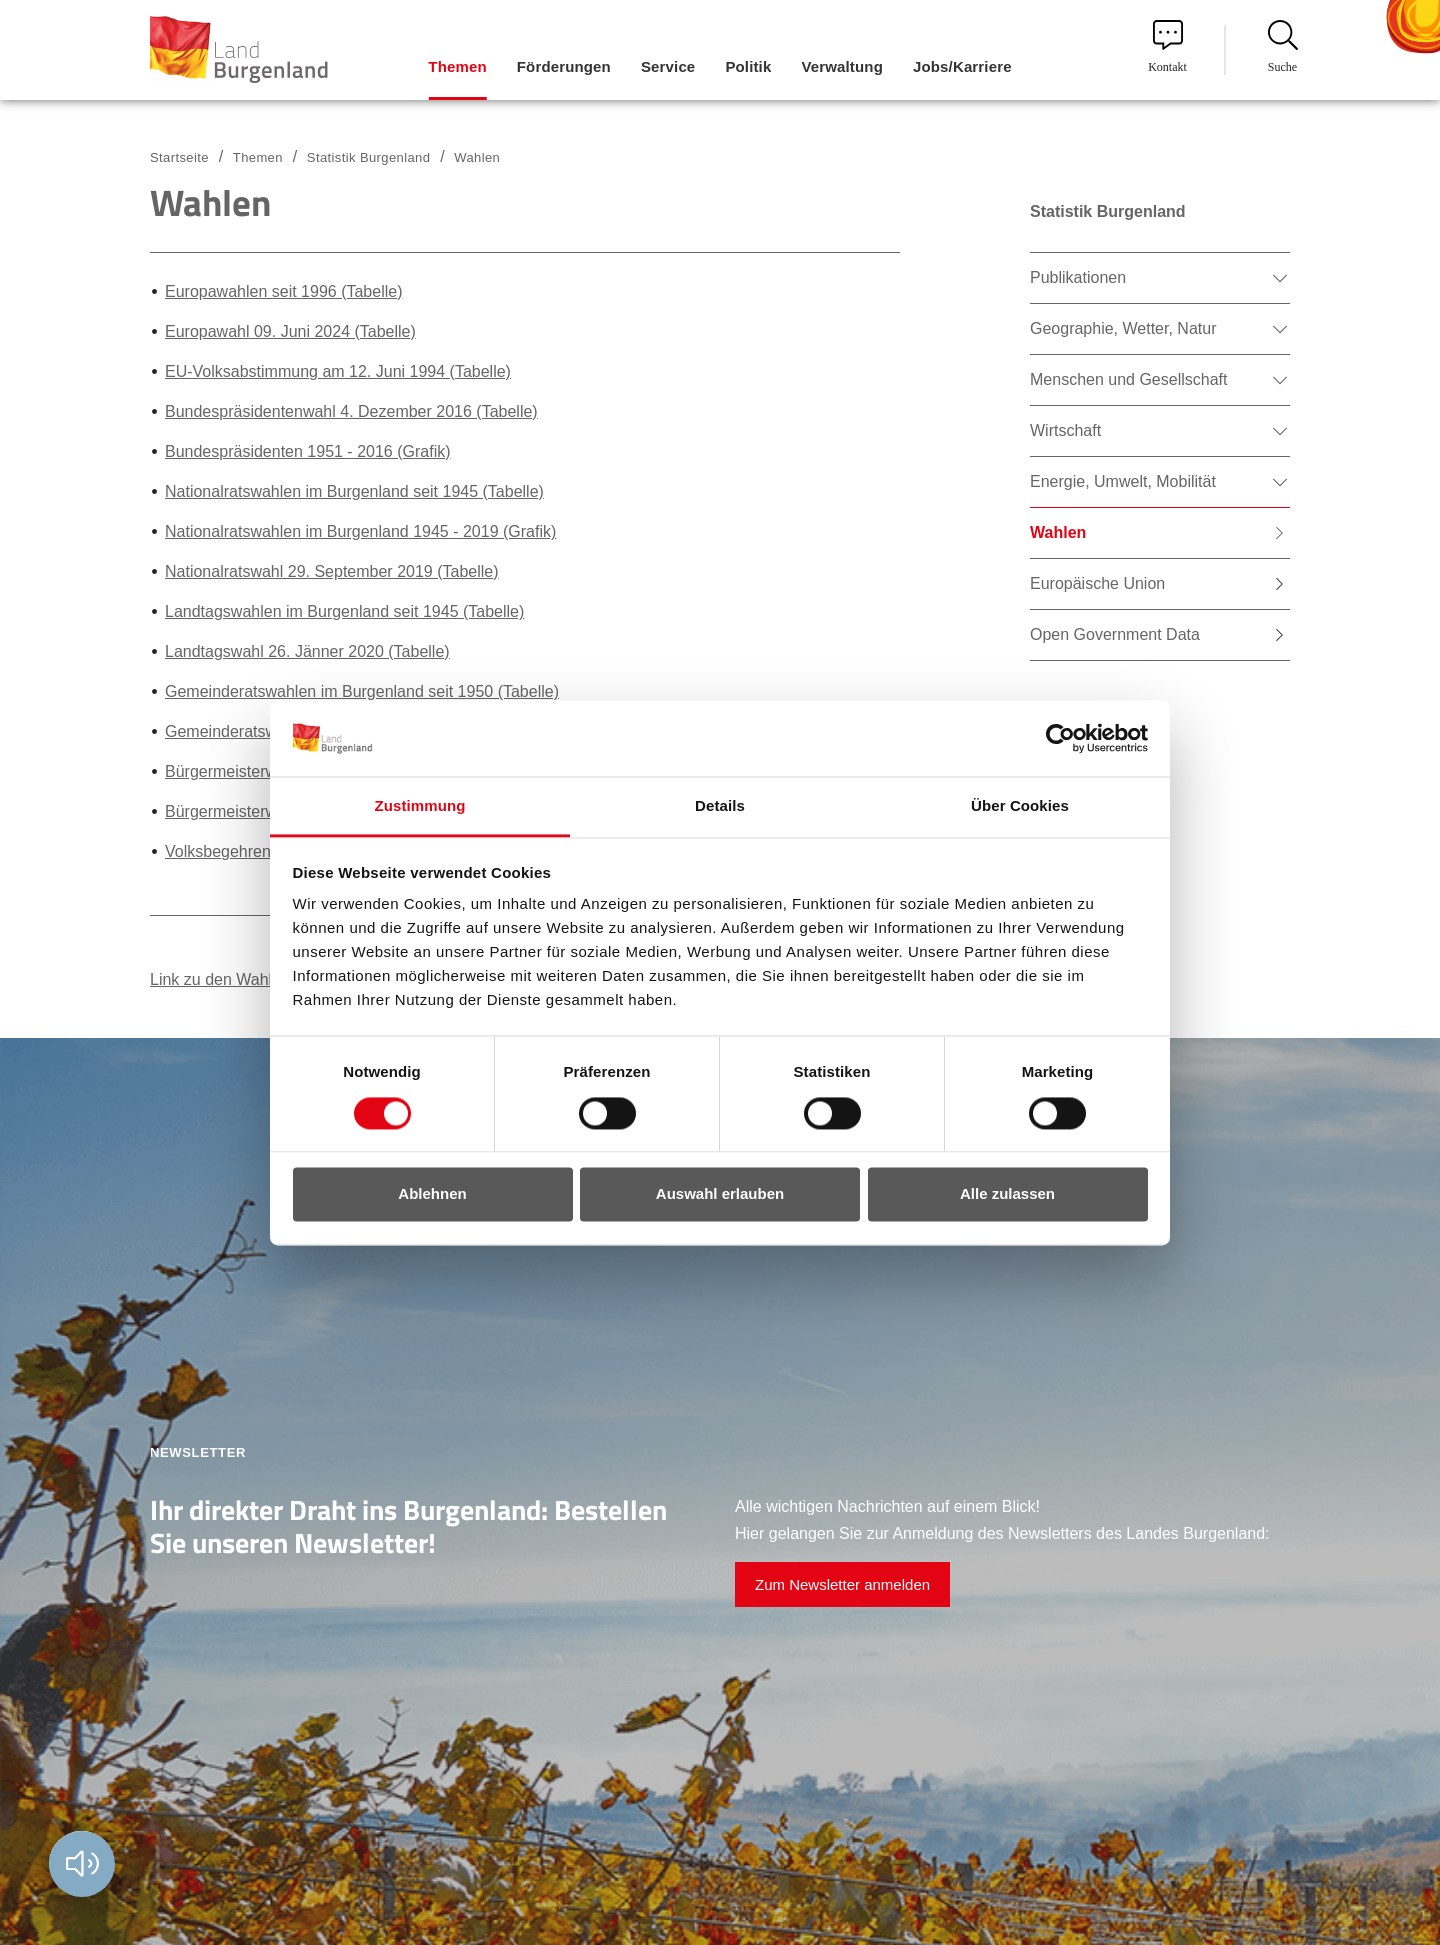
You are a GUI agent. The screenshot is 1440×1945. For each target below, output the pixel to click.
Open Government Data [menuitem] (1115, 634)
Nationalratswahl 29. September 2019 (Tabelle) (332, 571)
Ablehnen (432, 1194)
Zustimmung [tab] (420, 806)
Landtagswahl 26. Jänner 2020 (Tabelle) (307, 651)
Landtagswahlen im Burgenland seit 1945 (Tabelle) (344, 611)
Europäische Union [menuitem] (1097, 583)
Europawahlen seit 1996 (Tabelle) (283, 291)
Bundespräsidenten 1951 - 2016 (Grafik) (308, 451)
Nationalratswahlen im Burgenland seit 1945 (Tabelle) (354, 491)
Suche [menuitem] (1283, 47)
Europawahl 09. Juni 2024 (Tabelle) (290, 331)
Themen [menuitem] (457, 66)
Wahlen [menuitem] (1058, 532)
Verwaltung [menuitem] (842, 66)
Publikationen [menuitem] (1078, 277)
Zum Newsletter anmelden (842, 1584)
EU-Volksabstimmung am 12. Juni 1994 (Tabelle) (338, 371)
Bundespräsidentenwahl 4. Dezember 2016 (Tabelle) (351, 411)
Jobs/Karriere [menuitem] (962, 66)
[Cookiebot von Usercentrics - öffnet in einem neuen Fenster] (1060, 738)
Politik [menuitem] (748, 66)
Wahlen (477, 157)
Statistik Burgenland (368, 157)
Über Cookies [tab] (1020, 806)
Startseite (179, 157)
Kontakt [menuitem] (1167, 47)
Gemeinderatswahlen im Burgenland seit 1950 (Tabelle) (362, 691)
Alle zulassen (1007, 1194)
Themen (258, 157)
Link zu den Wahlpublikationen (258, 979)
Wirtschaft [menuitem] (1065, 430)
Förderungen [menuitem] (564, 66)
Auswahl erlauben (720, 1194)
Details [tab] (720, 806)
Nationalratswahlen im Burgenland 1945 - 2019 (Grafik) (360, 531)
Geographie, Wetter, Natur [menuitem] (1123, 328)
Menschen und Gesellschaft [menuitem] (1128, 379)
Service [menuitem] (668, 66)
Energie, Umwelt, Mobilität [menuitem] (1123, 481)
